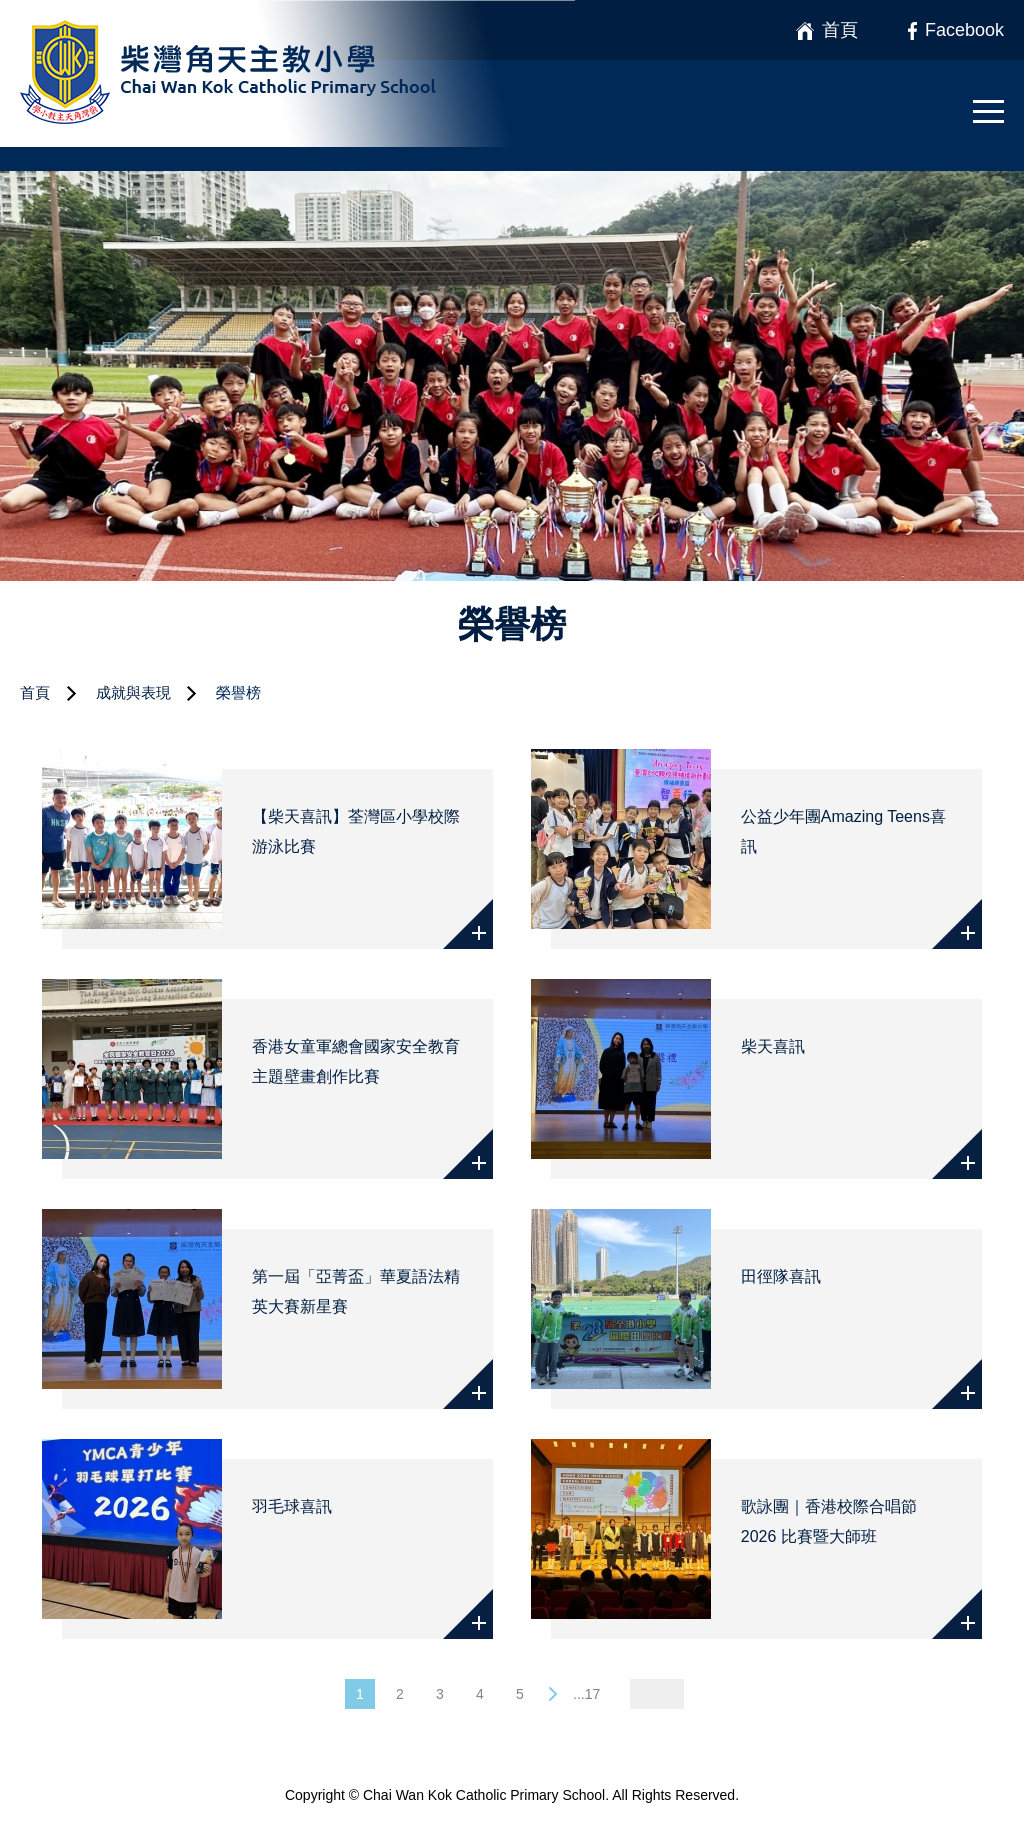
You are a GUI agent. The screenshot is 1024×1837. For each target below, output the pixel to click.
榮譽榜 (238, 692)
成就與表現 (133, 692)
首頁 (35, 692)
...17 (586, 1694)
